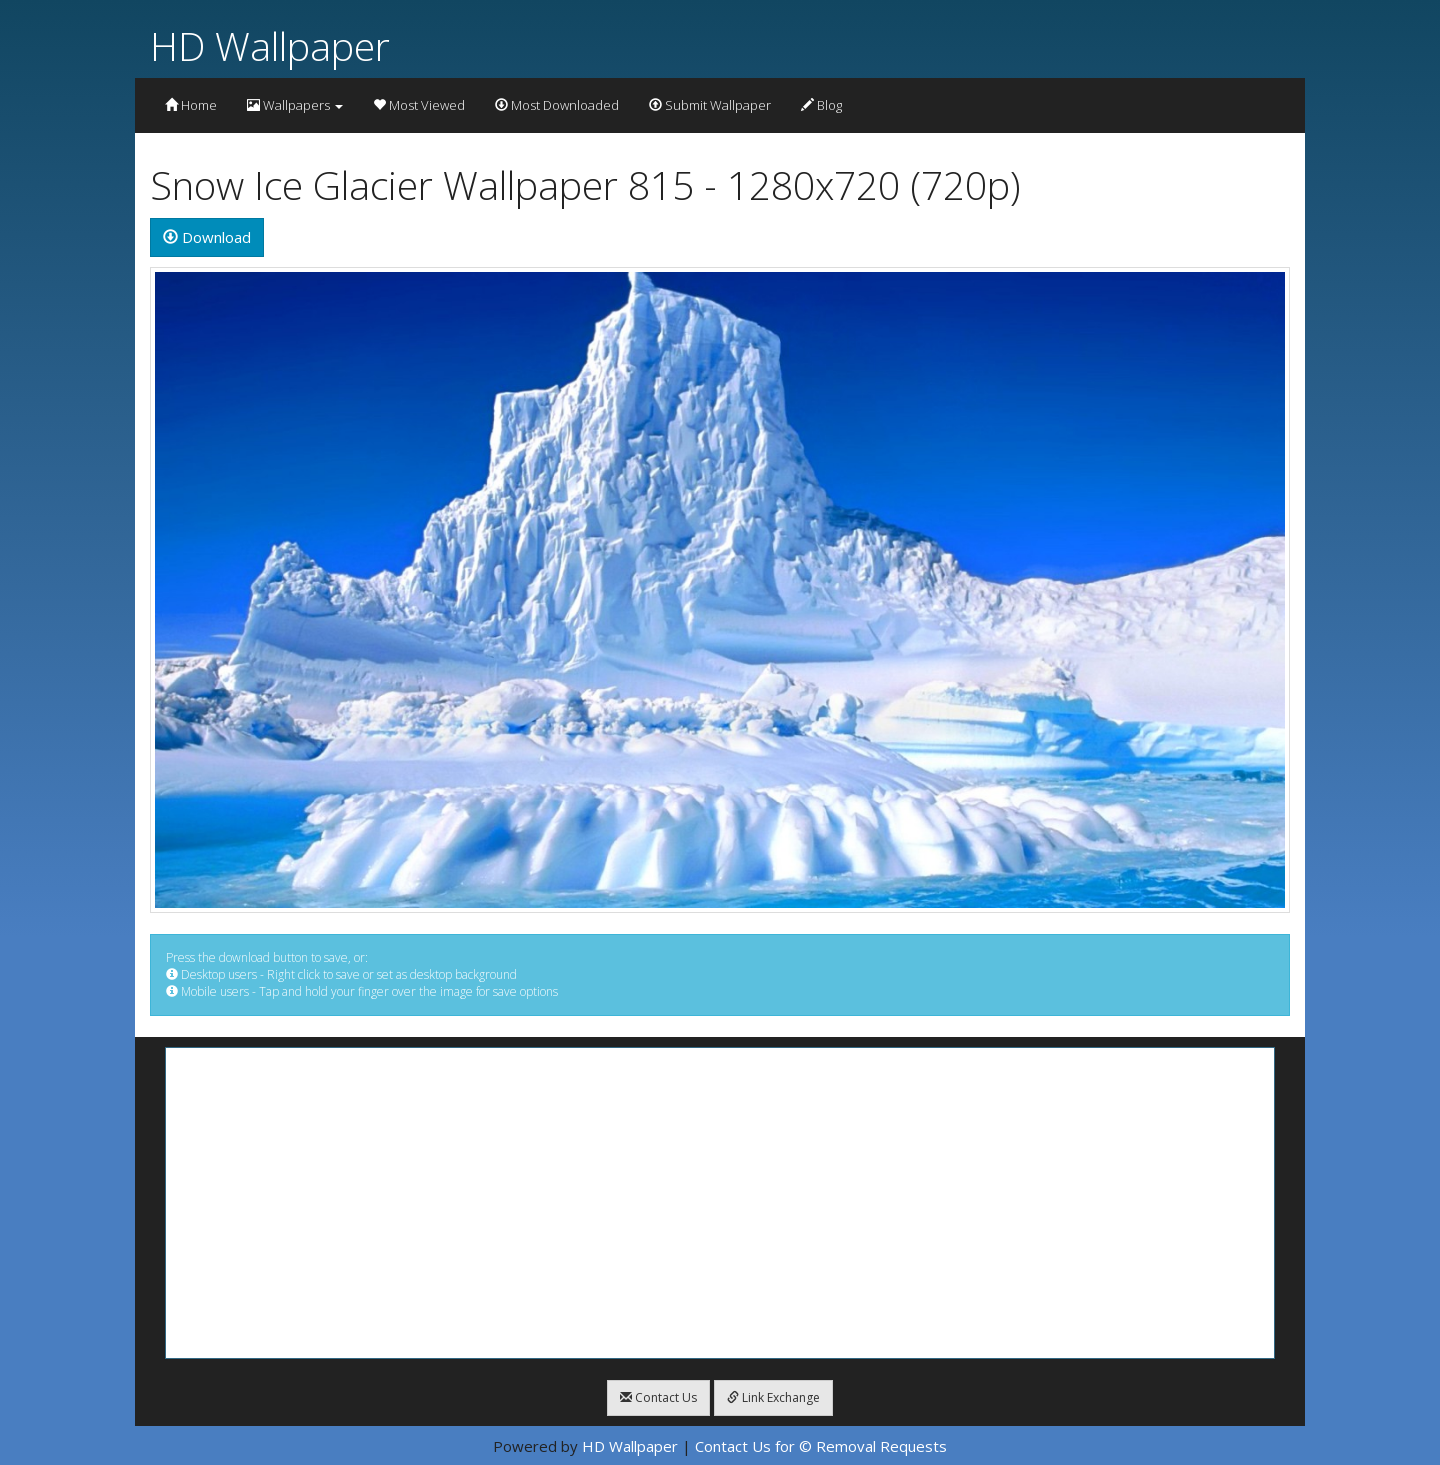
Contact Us (658, 1397)
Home (191, 105)
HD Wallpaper (270, 45)
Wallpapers (295, 105)
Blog (821, 105)
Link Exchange (773, 1397)
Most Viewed (419, 105)
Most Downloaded (557, 105)
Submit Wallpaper (710, 105)
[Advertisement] (720, 1203)
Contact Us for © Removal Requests (821, 1446)
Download (207, 237)
